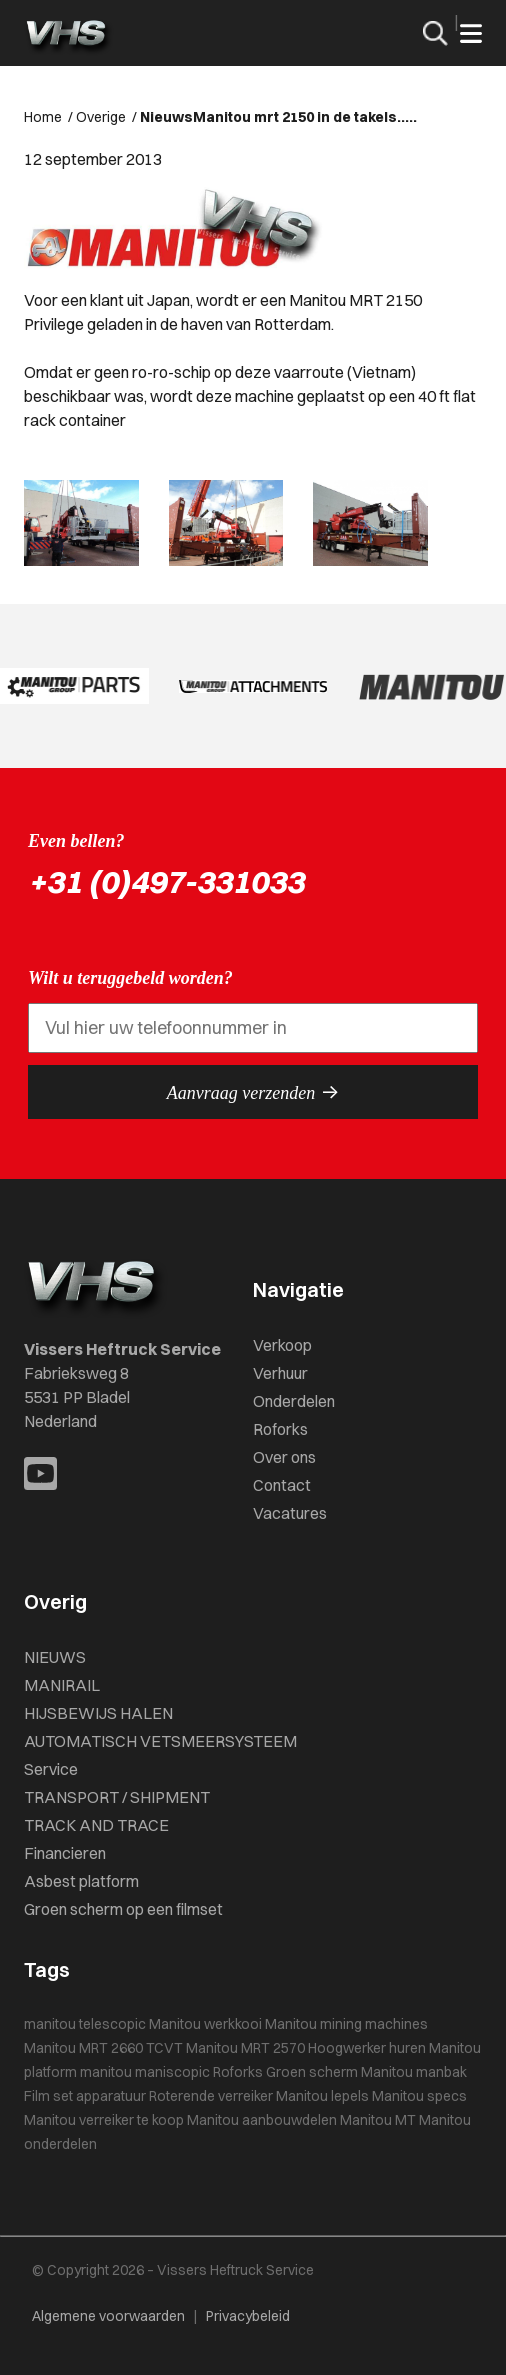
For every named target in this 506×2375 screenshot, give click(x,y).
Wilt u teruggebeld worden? (130, 978)
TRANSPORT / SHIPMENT (117, 1797)
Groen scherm (312, 2072)
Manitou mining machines (346, 2024)
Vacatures (290, 1513)
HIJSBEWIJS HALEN (98, 1713)
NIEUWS (55, 1657)
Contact (282, 1485)
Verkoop (282, 1345)
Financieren (65, 1853)
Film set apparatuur (85, 2096)
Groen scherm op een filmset (123, 1909)
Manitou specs (419, 2096)
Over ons (284, 1457)
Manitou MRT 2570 (245, 2048)
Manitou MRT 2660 (83, 2048)
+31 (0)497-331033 (166, 881)
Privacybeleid (248, 2316)
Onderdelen (294, 1401)
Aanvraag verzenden (253, 1092)
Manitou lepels (322, 2096)
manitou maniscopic (145, 2072)
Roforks (280, 1429)
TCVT (164, 2048)
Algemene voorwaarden (108, 2316)
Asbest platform (81, 1881)
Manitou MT (378, 2120)
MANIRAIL (62, 1685)
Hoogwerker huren (367, 2048)
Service (51, 1769)
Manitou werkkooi (205, 2024)
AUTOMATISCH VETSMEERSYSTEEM (160, 1741)
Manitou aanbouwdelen (262, 2120)
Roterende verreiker (211, 2096)
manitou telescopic (85, 2024)
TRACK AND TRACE (96, 1825)
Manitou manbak (414, 2072)
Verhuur (280, 1373)
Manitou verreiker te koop (104, 2120)
